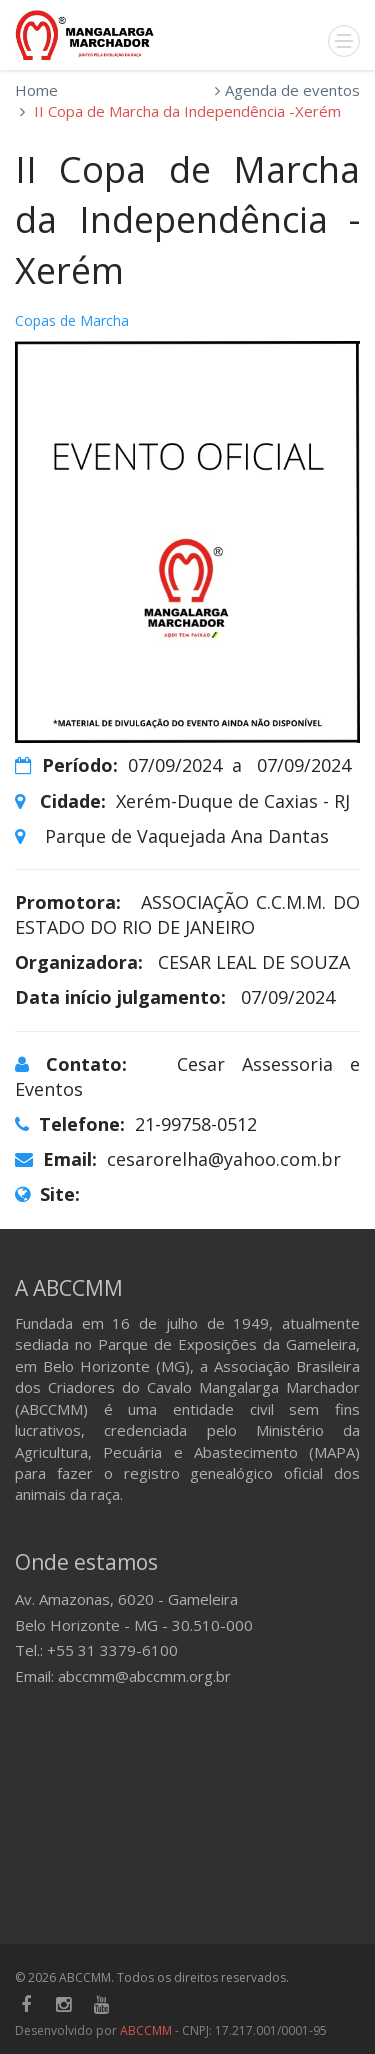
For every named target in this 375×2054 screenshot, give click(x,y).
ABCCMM (146, 2030)
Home (36, 90)
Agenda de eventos (292, 90)
